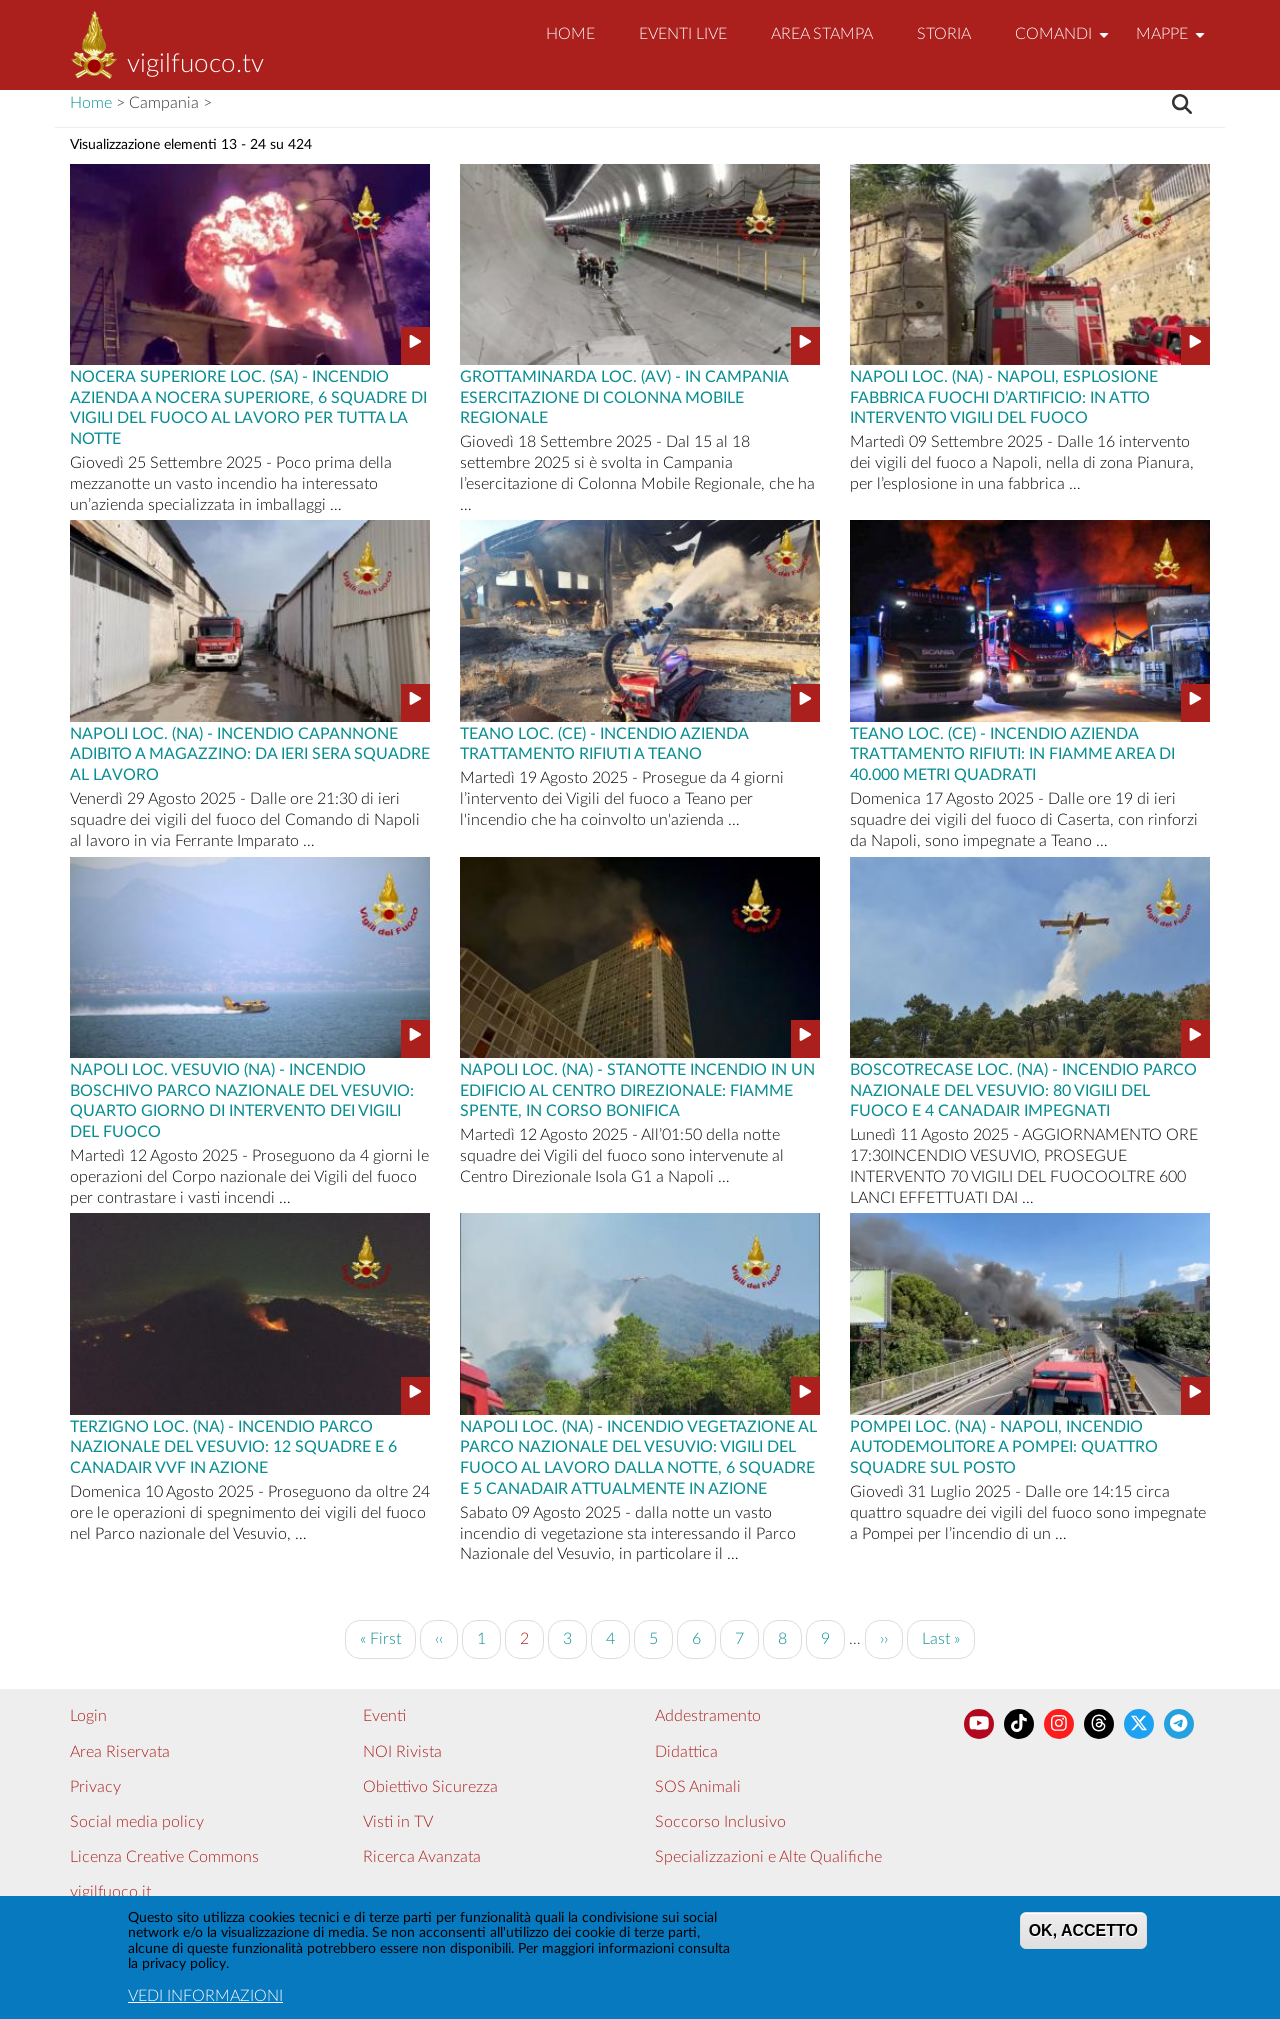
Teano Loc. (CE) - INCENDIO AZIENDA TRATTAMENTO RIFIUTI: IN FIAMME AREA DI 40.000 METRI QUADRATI (1012, 753)
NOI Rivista (402, 1752)
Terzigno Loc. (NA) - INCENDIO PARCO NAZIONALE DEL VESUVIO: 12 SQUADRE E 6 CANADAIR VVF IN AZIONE (233, 1446)
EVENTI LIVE (683, 34)
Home (570, 34)
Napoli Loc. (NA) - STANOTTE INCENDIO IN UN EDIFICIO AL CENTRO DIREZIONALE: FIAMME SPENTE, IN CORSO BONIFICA (637, 1089)
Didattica (686, 1752)
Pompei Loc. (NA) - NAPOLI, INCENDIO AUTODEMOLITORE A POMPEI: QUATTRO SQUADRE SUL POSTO (1004, 1446)
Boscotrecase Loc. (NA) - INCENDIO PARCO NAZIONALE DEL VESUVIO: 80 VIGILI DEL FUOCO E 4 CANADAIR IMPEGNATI (1023, 1089)
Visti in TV (398, 1822)
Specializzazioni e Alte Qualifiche (768, 1857)
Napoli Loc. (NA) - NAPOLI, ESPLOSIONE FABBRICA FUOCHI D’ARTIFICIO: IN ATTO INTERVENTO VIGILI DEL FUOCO (1004, 396)
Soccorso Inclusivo (720, 1822)
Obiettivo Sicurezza (430, 1787)
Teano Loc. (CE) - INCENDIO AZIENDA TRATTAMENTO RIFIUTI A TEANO (604, 742)
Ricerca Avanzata (422, 1857)
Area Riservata (120, 1752)
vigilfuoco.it (110, 1892)
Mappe (1173, 42)
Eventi (384, 1716)
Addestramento (708, 1716)
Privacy (95, 1787)
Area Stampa (822, 34)
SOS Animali (698, 1787)
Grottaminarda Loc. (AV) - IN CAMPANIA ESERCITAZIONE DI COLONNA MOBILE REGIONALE (624, 396)
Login (88, 1716)
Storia (944, 34)
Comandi (1064, 42)
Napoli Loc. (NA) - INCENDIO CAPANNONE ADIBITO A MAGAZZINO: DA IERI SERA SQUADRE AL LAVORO (250, 753)
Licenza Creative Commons (164, 1857)
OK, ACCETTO (1083, 1935)
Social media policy (137, 1822)
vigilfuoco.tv (195, 64)
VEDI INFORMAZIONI (205, 2000)
